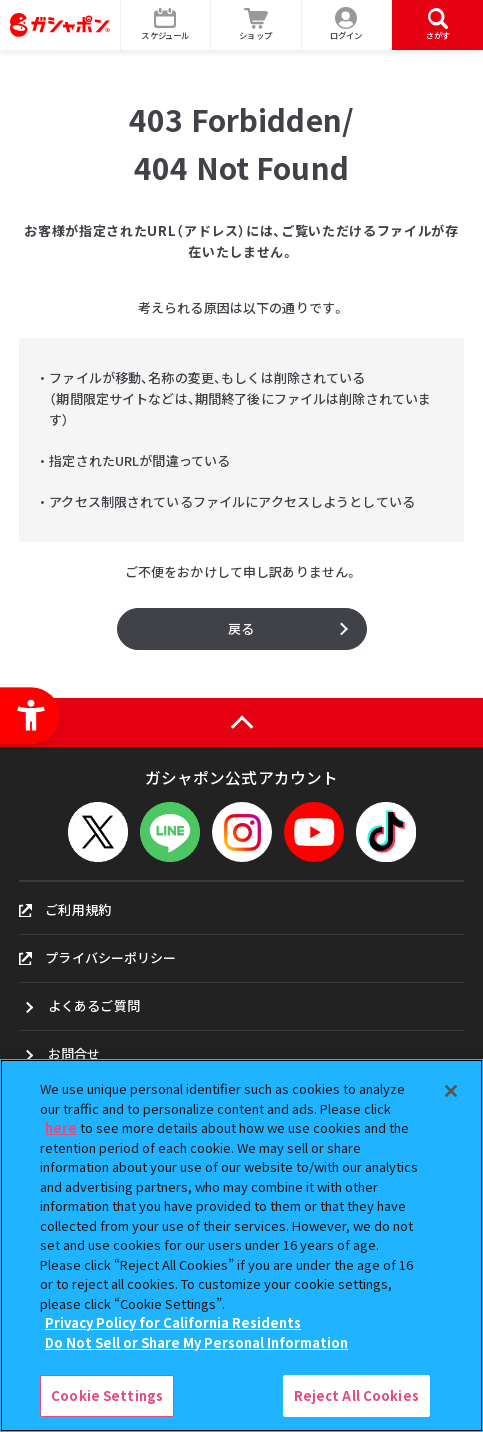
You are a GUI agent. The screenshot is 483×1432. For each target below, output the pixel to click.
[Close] (451, 1091)
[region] (241, 1245)
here (61, 1127)
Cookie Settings (107, 1395)
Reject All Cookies (356, 1395)
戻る (241, 628)
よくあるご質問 (94, 1005)
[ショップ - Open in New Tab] (256, 25)
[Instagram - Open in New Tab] (242, 832)
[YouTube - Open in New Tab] (314, 832)
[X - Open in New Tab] (98, 832)
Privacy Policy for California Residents (173, 1322)
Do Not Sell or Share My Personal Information (196, 1342)
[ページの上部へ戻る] (241, 722)
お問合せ (74, 1053)
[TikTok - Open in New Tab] (386, 832)
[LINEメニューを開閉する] (170, 832)
